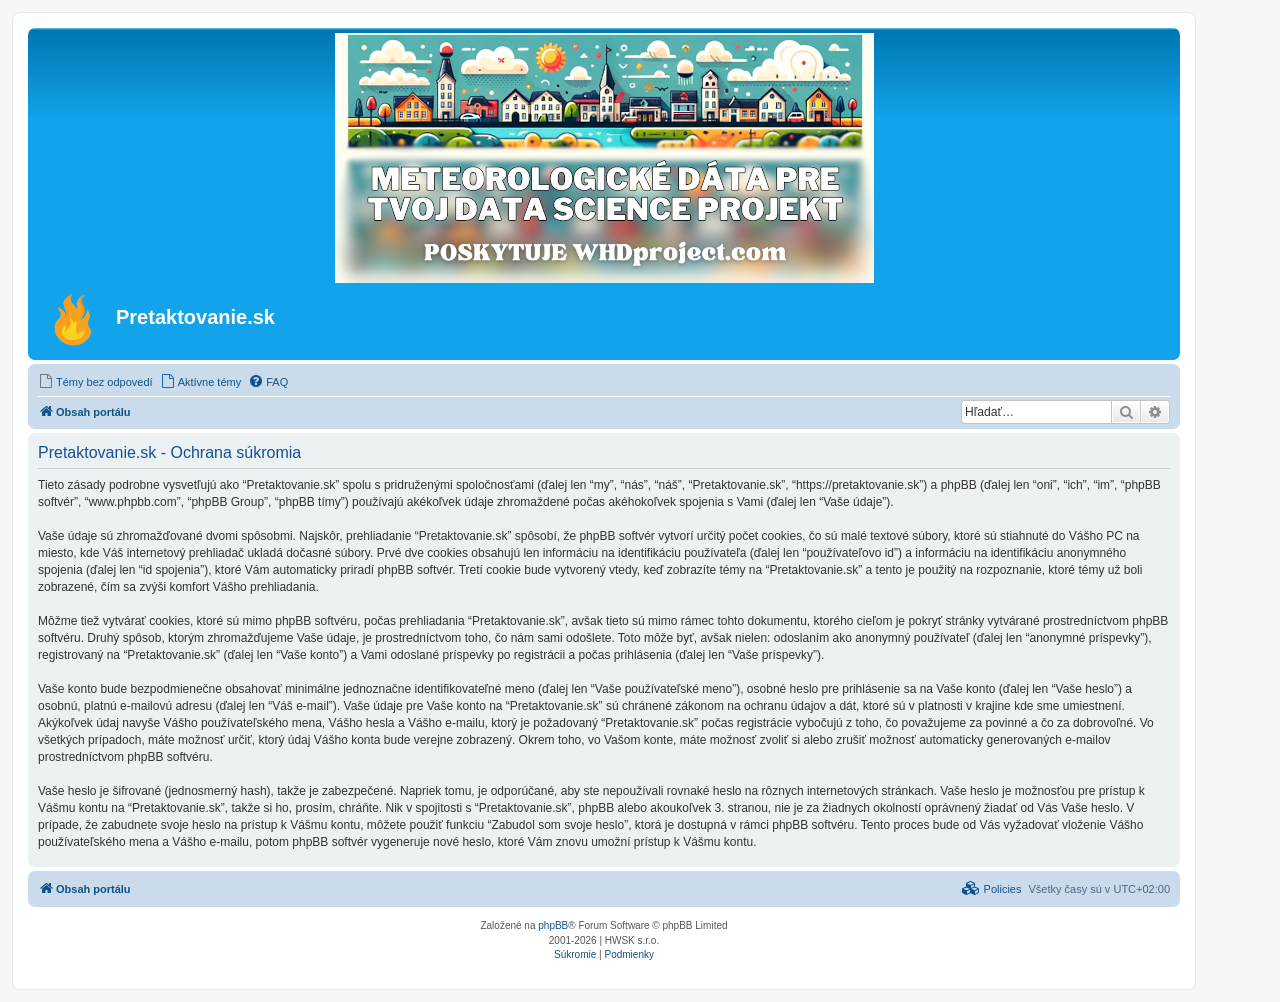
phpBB (553, 925)
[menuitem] (95, 382)
